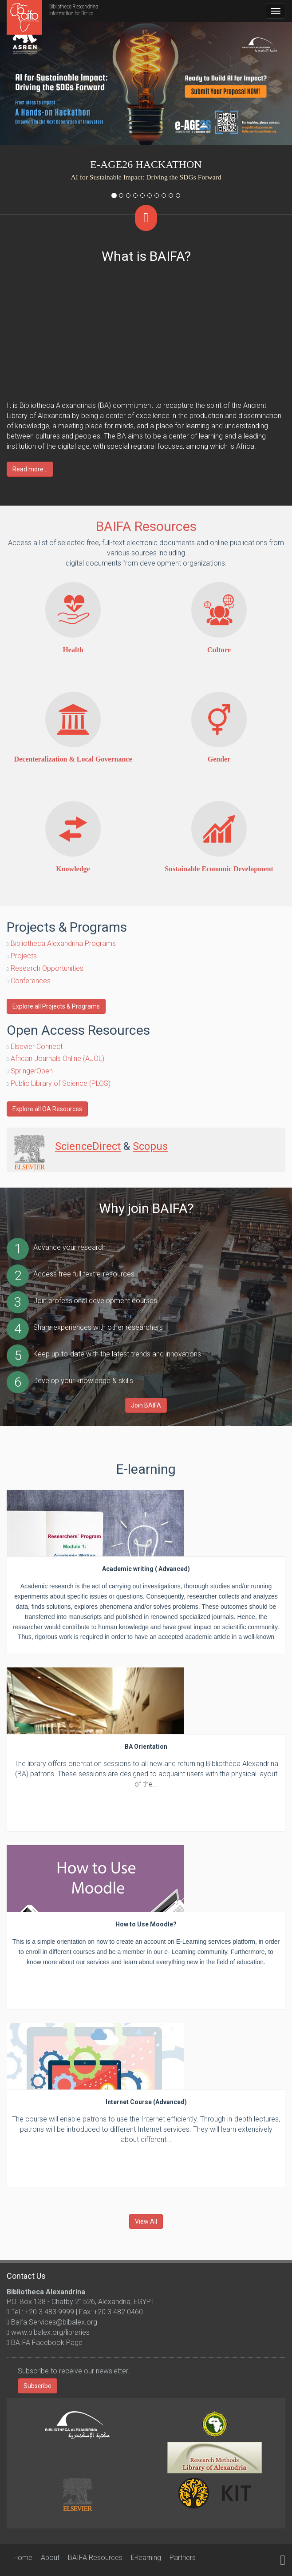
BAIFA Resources (146, 526)
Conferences (31, 981)
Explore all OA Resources (47, 1109)
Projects (24, 956)
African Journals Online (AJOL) (57, 1058)
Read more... (29, 469)
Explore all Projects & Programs (56, 1006)
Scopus (150, 1146)
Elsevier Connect (37, 1046)
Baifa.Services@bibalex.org (53, 2322)
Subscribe (37, 2385)
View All (146, 2221)
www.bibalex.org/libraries (49, 2332)
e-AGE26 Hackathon (145, 164)
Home (22, 2557)
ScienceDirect (88, 1146)
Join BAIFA (146, 1405)
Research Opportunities (47, 968)
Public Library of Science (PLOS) (60, 1083)
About (50, 2557)
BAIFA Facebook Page (46, 2342)
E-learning (146, 2557)
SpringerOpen (32, 1071)
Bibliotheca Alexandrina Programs (63, 943)
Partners (183, 2557)
